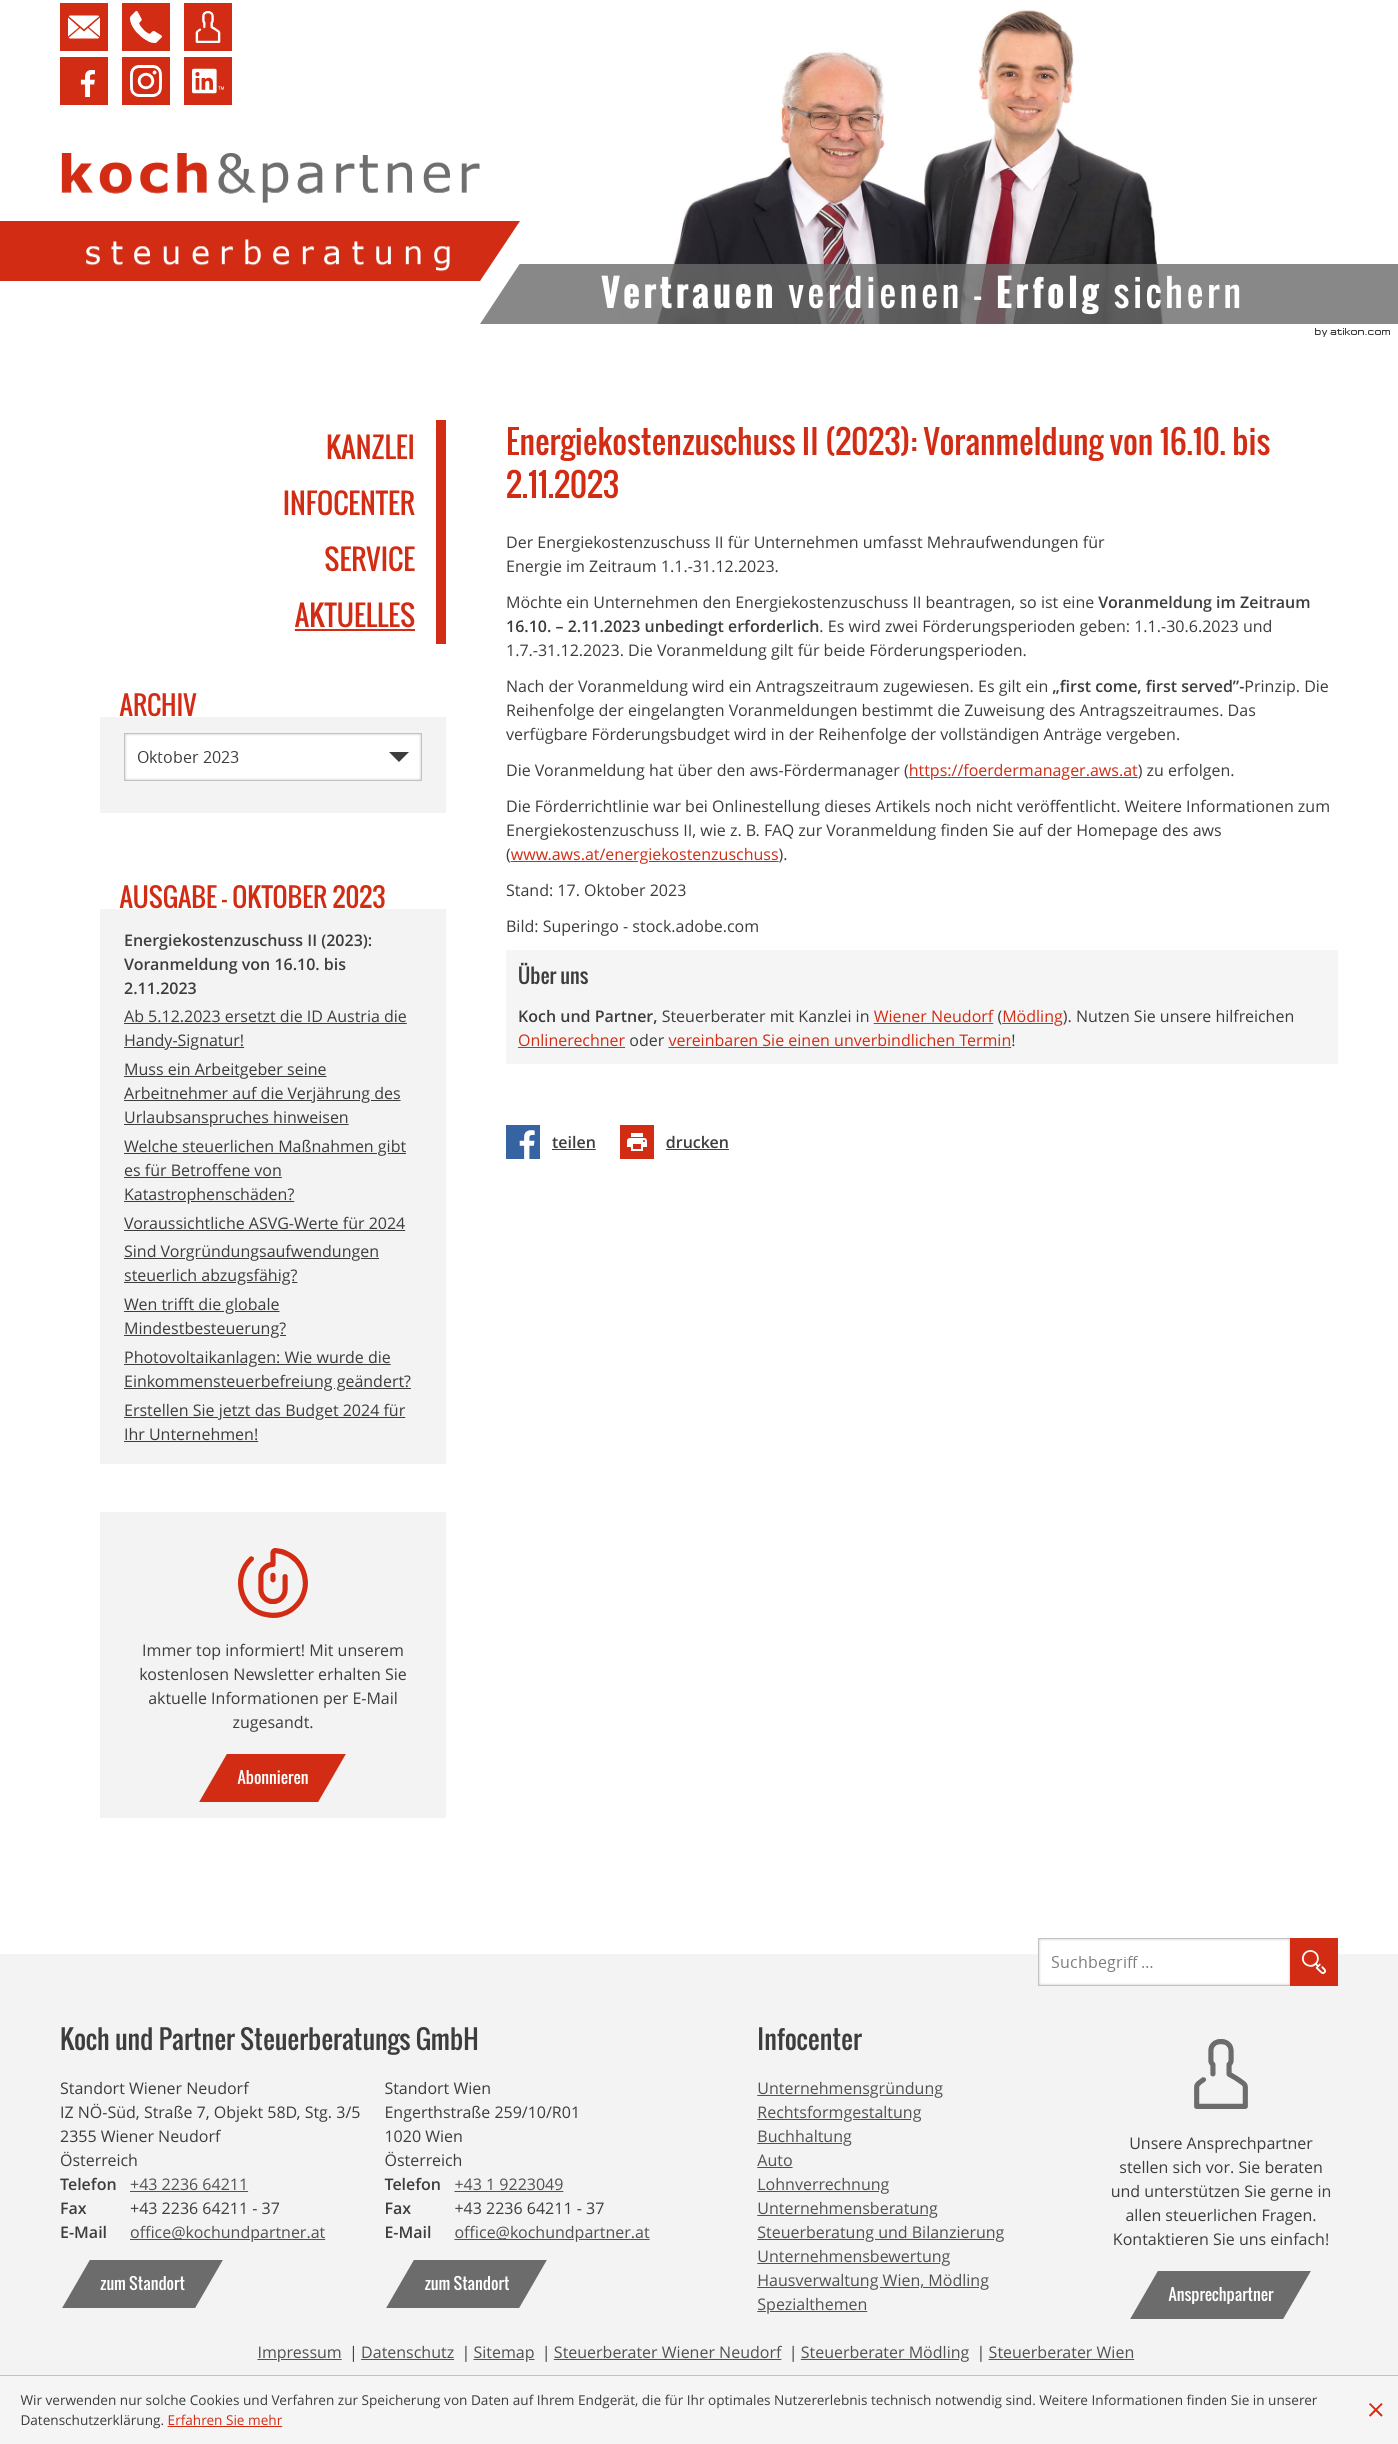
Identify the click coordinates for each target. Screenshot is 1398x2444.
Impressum (299, 2352)
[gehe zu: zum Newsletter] (272, 1778)
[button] (141, 27)
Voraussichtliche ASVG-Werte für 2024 (264, 1223)
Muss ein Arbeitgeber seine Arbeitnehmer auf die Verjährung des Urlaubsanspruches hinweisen (262, 1093)
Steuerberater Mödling (885, 2352)
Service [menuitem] (369, 560)
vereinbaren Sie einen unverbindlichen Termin (839, 1064)
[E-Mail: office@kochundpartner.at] (227, 2232)
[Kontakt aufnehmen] (84, 27)
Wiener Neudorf (934, 1040)
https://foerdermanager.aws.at (1023, 794)
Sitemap (503, 2352)
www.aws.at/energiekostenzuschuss (645, 878)
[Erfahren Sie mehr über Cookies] (225, 2420)
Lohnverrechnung (823, 2184)
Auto (774, 2160)
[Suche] (1164, 1962)
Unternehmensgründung (850, 2088)
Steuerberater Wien (1062, 2352)
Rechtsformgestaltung (839, 2112)
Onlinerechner (571, 1064)
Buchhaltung (804, 2136)
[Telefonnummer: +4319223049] (508, 2184)
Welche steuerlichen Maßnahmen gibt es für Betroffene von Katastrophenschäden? (265, 1170)
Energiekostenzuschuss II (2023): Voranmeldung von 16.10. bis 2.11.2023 (248, 964)
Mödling (1032, 1040)
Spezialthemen (812, 2304)
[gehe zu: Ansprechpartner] (1220, 2295)
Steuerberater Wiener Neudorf (668, 2352)
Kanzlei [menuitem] (370, 448)
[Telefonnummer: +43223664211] (189, 2184)
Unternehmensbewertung (853, 2256)
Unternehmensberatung (847, 2208)
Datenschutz (407, 2352)
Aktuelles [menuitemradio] (355, 616)
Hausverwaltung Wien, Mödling (873, 2280)
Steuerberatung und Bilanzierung (880, 2232)
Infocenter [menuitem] (349, 504)
